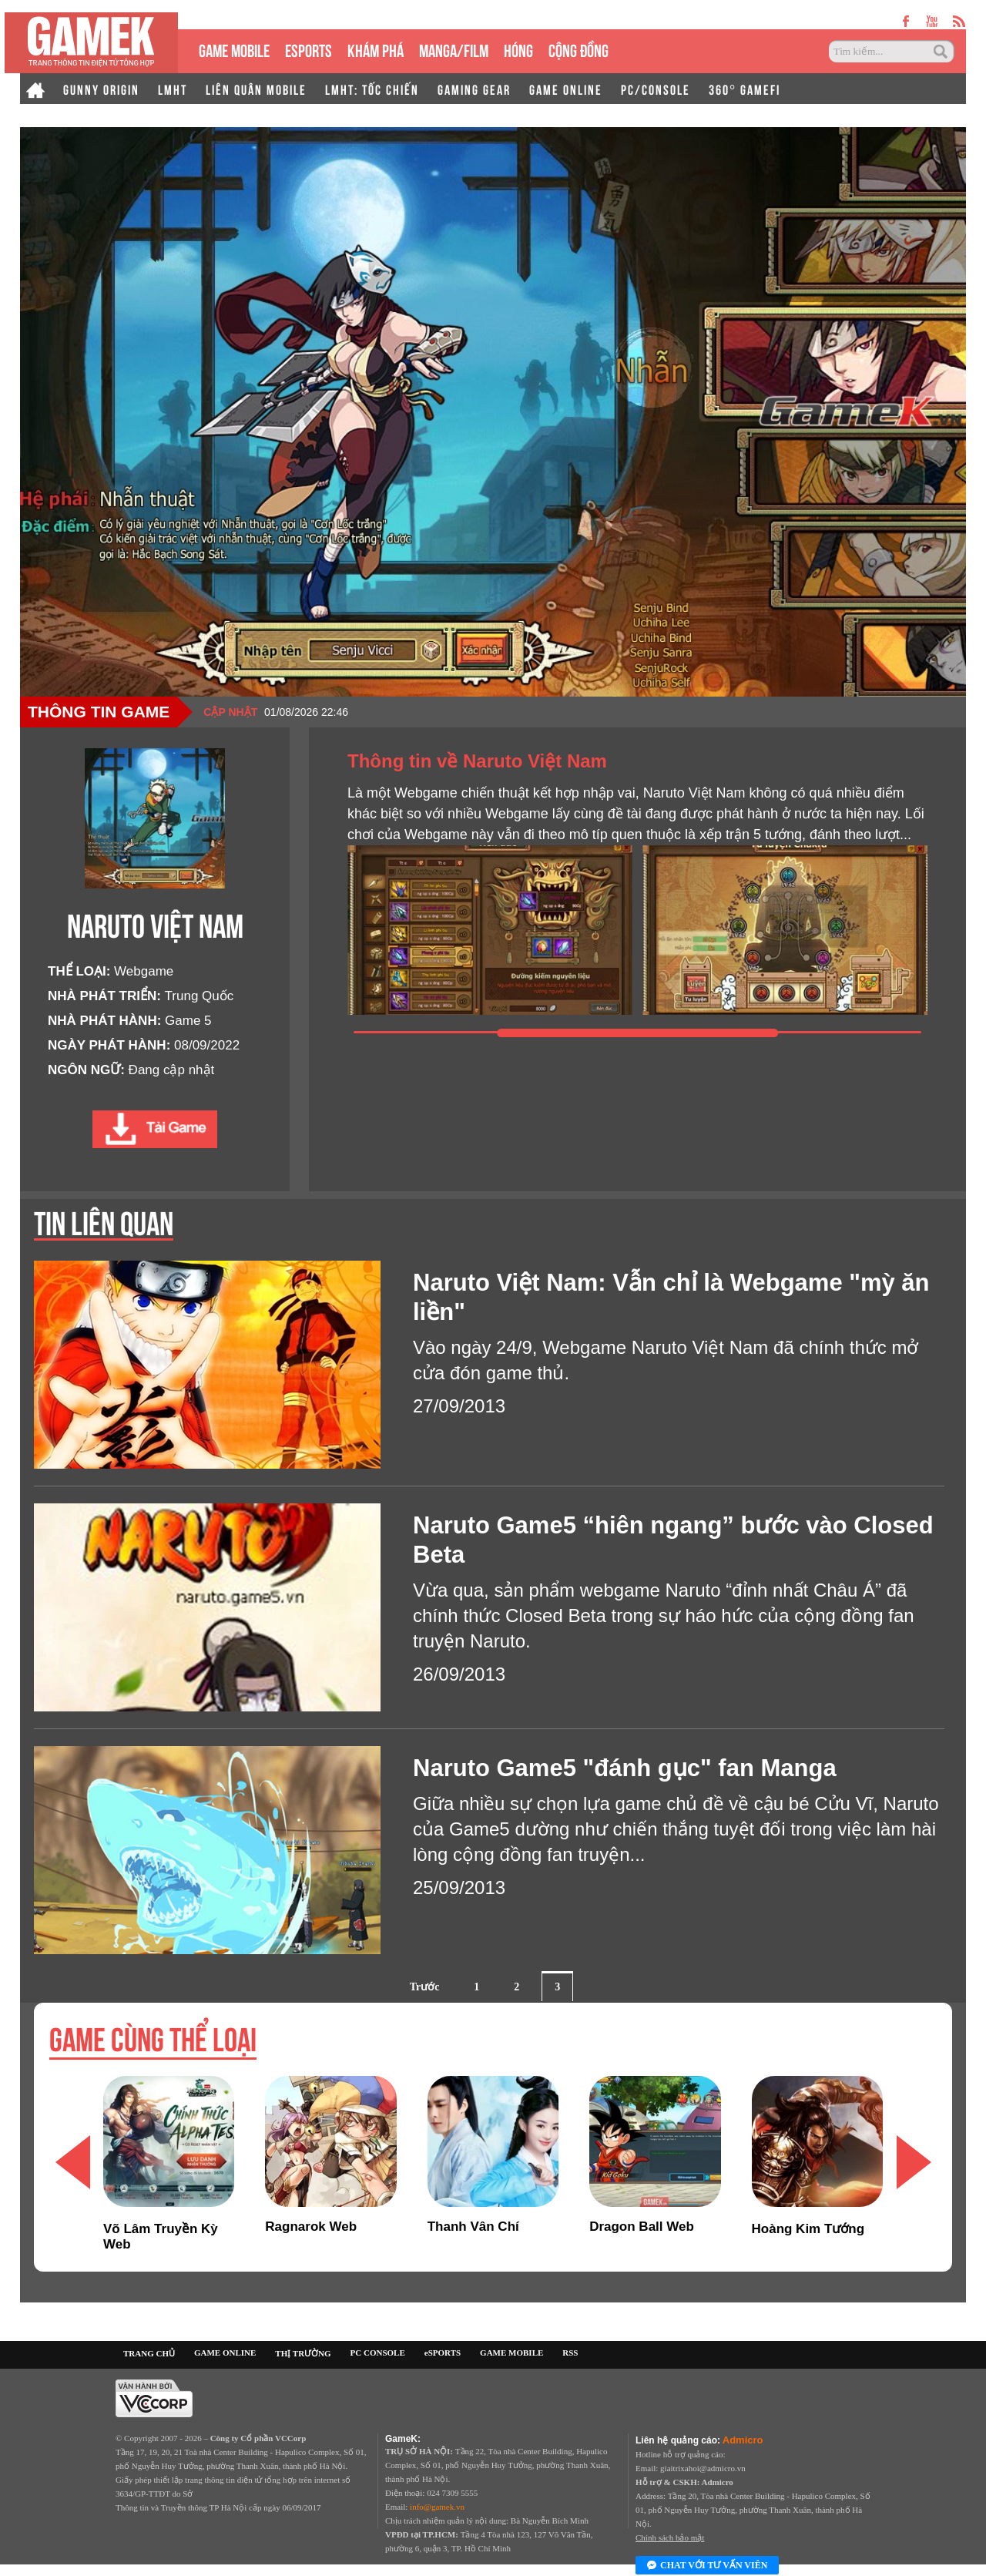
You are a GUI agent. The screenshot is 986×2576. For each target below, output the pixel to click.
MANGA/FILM (453, 49)
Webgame (143, 971)
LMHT (172, 88)
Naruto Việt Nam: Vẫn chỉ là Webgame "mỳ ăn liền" (671, 1297)
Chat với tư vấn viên (707, 2566)
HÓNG (518, 49)
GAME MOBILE (234, 49)
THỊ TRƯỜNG (302, 2353)
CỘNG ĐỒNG (578, 49)
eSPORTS (308, 49)
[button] (913, 2162)
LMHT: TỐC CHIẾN (372, 88)
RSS (570, 2352)
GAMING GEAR (474, 88)
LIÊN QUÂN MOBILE (256, 88)
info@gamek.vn (437, 2506)
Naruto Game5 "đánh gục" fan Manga (625, 1768)
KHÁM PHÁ (375, 49)
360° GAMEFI (744, 88)
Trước (425, 1987)
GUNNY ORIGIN (101, 88)
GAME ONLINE (565, 88)
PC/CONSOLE (655, 88)
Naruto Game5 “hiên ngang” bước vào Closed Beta (673, 1540)
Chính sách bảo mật (670, 2537)
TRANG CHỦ (149, 2353)
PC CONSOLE (377, 2352)
